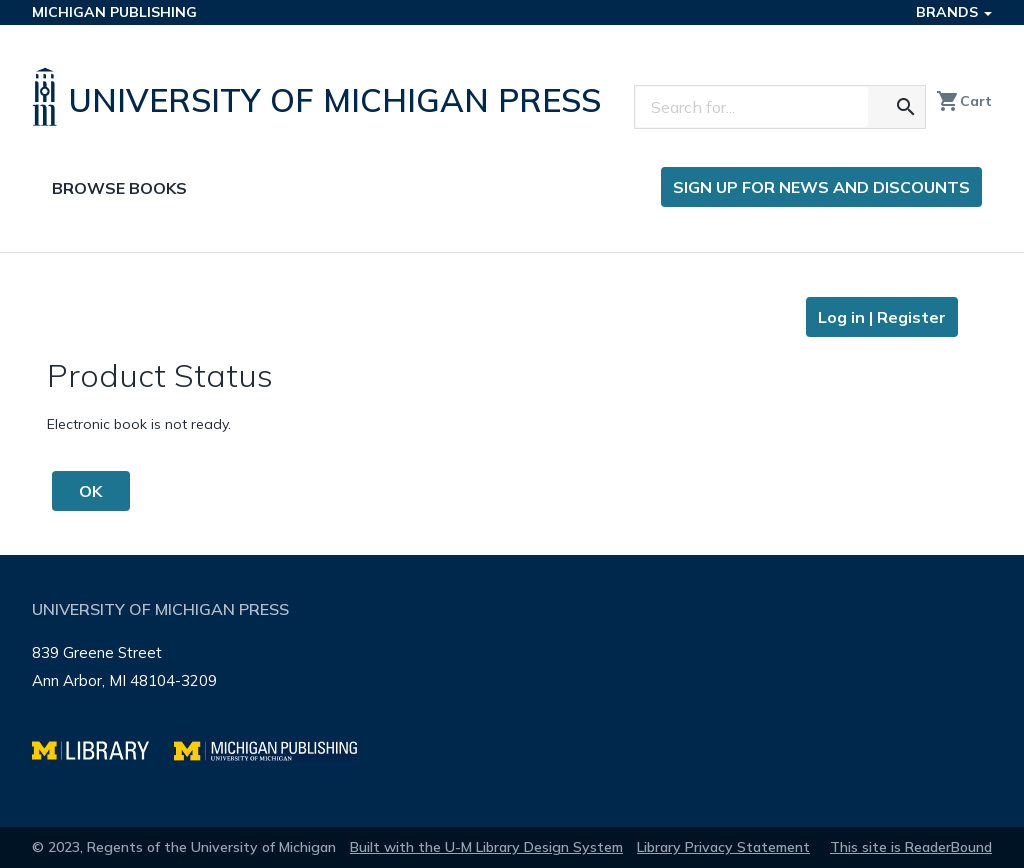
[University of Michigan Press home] (321, 97)
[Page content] (512, 404)
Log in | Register (882, 317)
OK (90, 491)
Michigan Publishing (114, 12)
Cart (964, 101)
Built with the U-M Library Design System (486, 847)
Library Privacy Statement (723, 847)
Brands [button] (954, 12)
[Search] (752, 107)
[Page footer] (512, 691)
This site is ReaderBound (911, 847)
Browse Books (119, 188)
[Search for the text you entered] (906, 107)
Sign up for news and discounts (821, 187)
